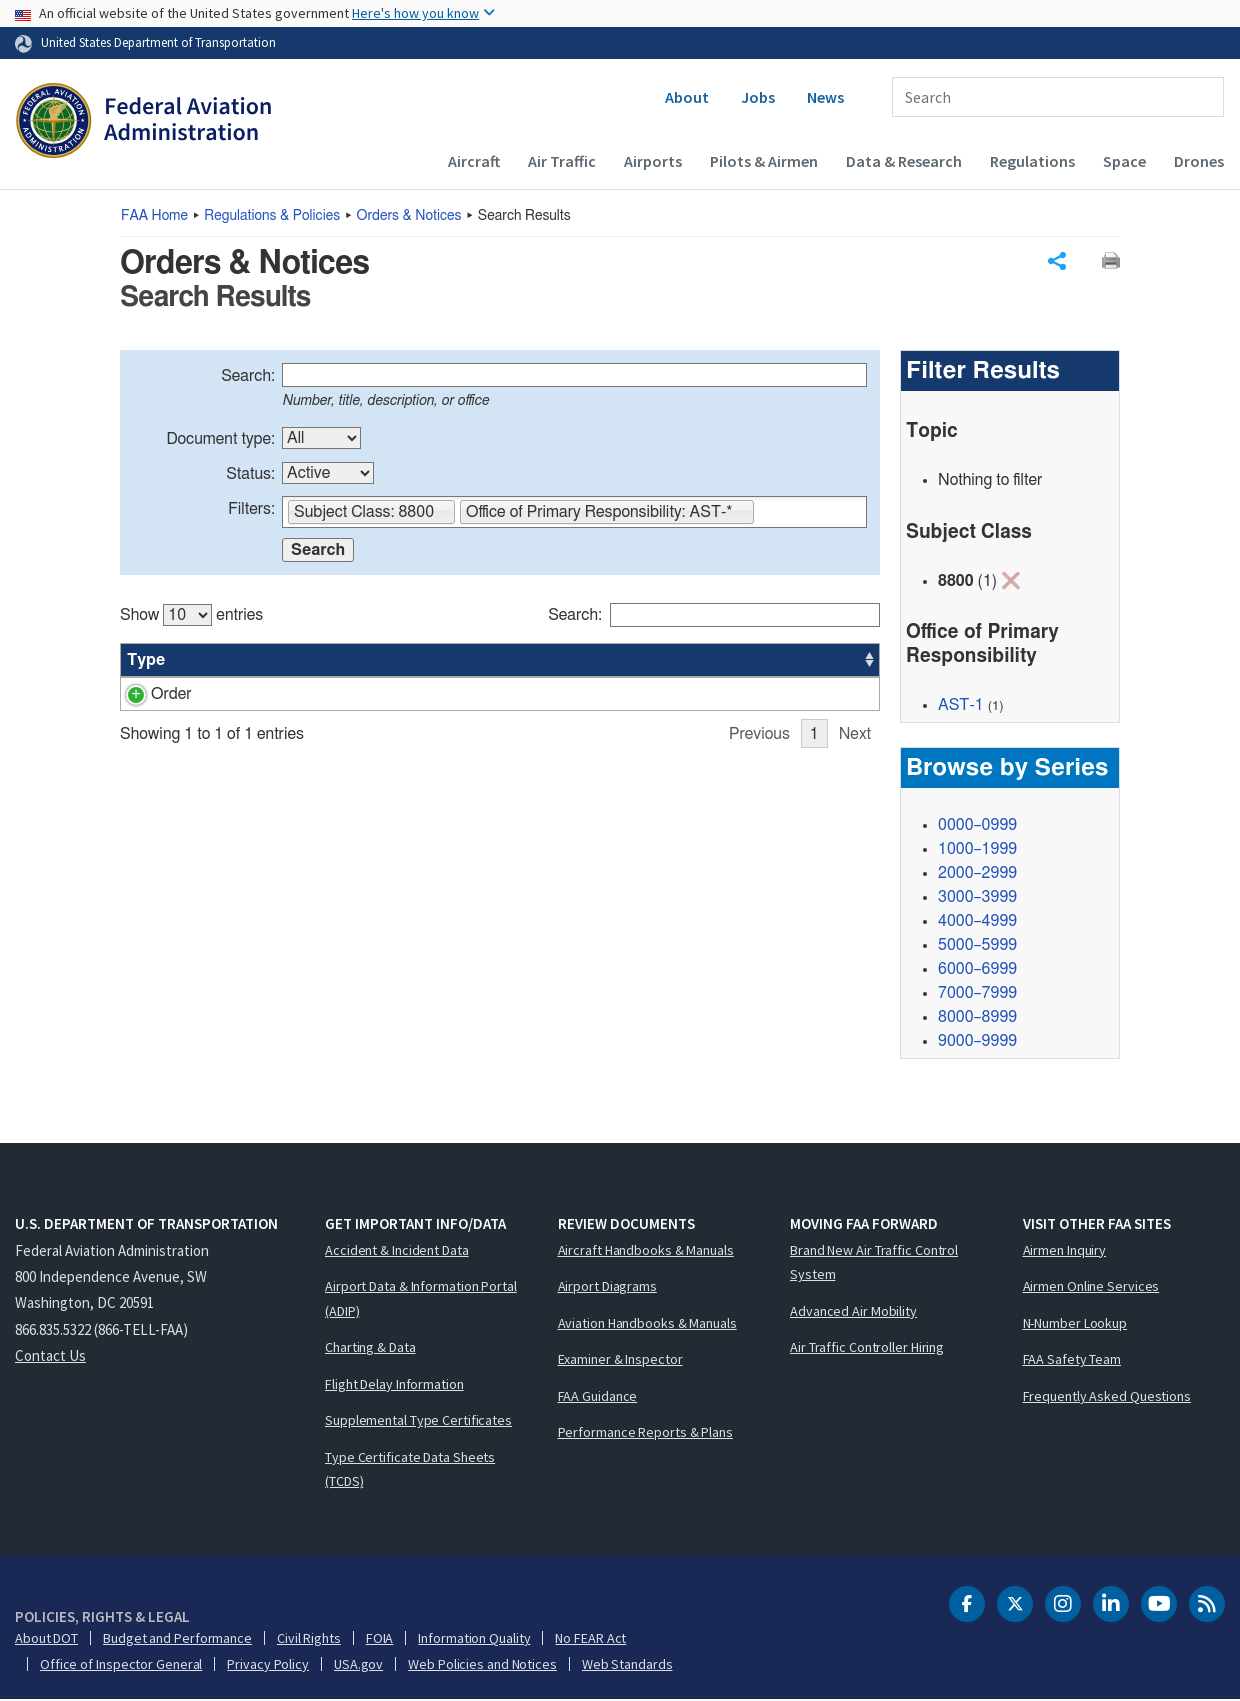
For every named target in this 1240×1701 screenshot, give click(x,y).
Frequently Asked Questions (1107, 1397)
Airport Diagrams (607, 1287)
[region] (500, 677)
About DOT (46, 1639)
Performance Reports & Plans (645, 1433)
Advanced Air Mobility (853, 1312)
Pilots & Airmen (764, 161)
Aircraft (474, 161)
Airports (653, 161)
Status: (250, 474)
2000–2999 (977, 874)
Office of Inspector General (121, 1665)
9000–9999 (977, 1042)
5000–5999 (977, 946)
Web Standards (627, 1665)
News (825, 97)
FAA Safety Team (1072, 1360)
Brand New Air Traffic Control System (874, 1263)
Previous (759, 758)
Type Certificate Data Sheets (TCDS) (410, 1470)
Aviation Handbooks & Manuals (647, 1324)
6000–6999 (977, 970)
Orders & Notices (409, 216)
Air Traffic (562, 161)
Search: (248, 376)
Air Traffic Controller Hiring (867, 1348)
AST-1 (961, 706)
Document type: (220, 439)
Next (855, 758)
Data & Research (904, 161)
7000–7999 (977, 994)
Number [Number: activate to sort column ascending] (223, 660)
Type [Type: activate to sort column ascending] (146, 660)
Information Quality (474, 1639)
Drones (1199, 161)
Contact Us (50, 1356)
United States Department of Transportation (158, 42)
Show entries (191, 615)
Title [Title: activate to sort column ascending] (299, 660)
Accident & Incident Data (397, 1251)
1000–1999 (977, 850)
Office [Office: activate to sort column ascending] (739, 660)
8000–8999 (977, 1018)
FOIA (380, 1639)
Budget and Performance (177, 1639)
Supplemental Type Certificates (418, 1421)
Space (1124, 161)
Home (154, 216)
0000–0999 (977, 826)
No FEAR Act (590, 1639)
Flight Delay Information (394, 1385)
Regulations (1032, 161)
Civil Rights (309, 1639)
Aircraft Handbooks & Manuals (646, 1251)
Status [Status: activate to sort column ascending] (664, 660)
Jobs (758, 97)
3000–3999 (977, 898)
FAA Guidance (598, 1397)
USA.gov (358, 1665)
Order (147, 694)
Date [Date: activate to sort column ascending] (805, 660)
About (687, 97)
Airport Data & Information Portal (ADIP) (421, 1299)
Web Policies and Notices (482, 1665)
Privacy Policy (268, 1665)
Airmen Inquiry (1065, 1251)
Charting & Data (370, 1348)
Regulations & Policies (272, 216)
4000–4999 (977, 922)
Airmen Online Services (1091, 1287)
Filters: (251, 509)
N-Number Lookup (1075, 1324)
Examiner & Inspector (620, 1360)
